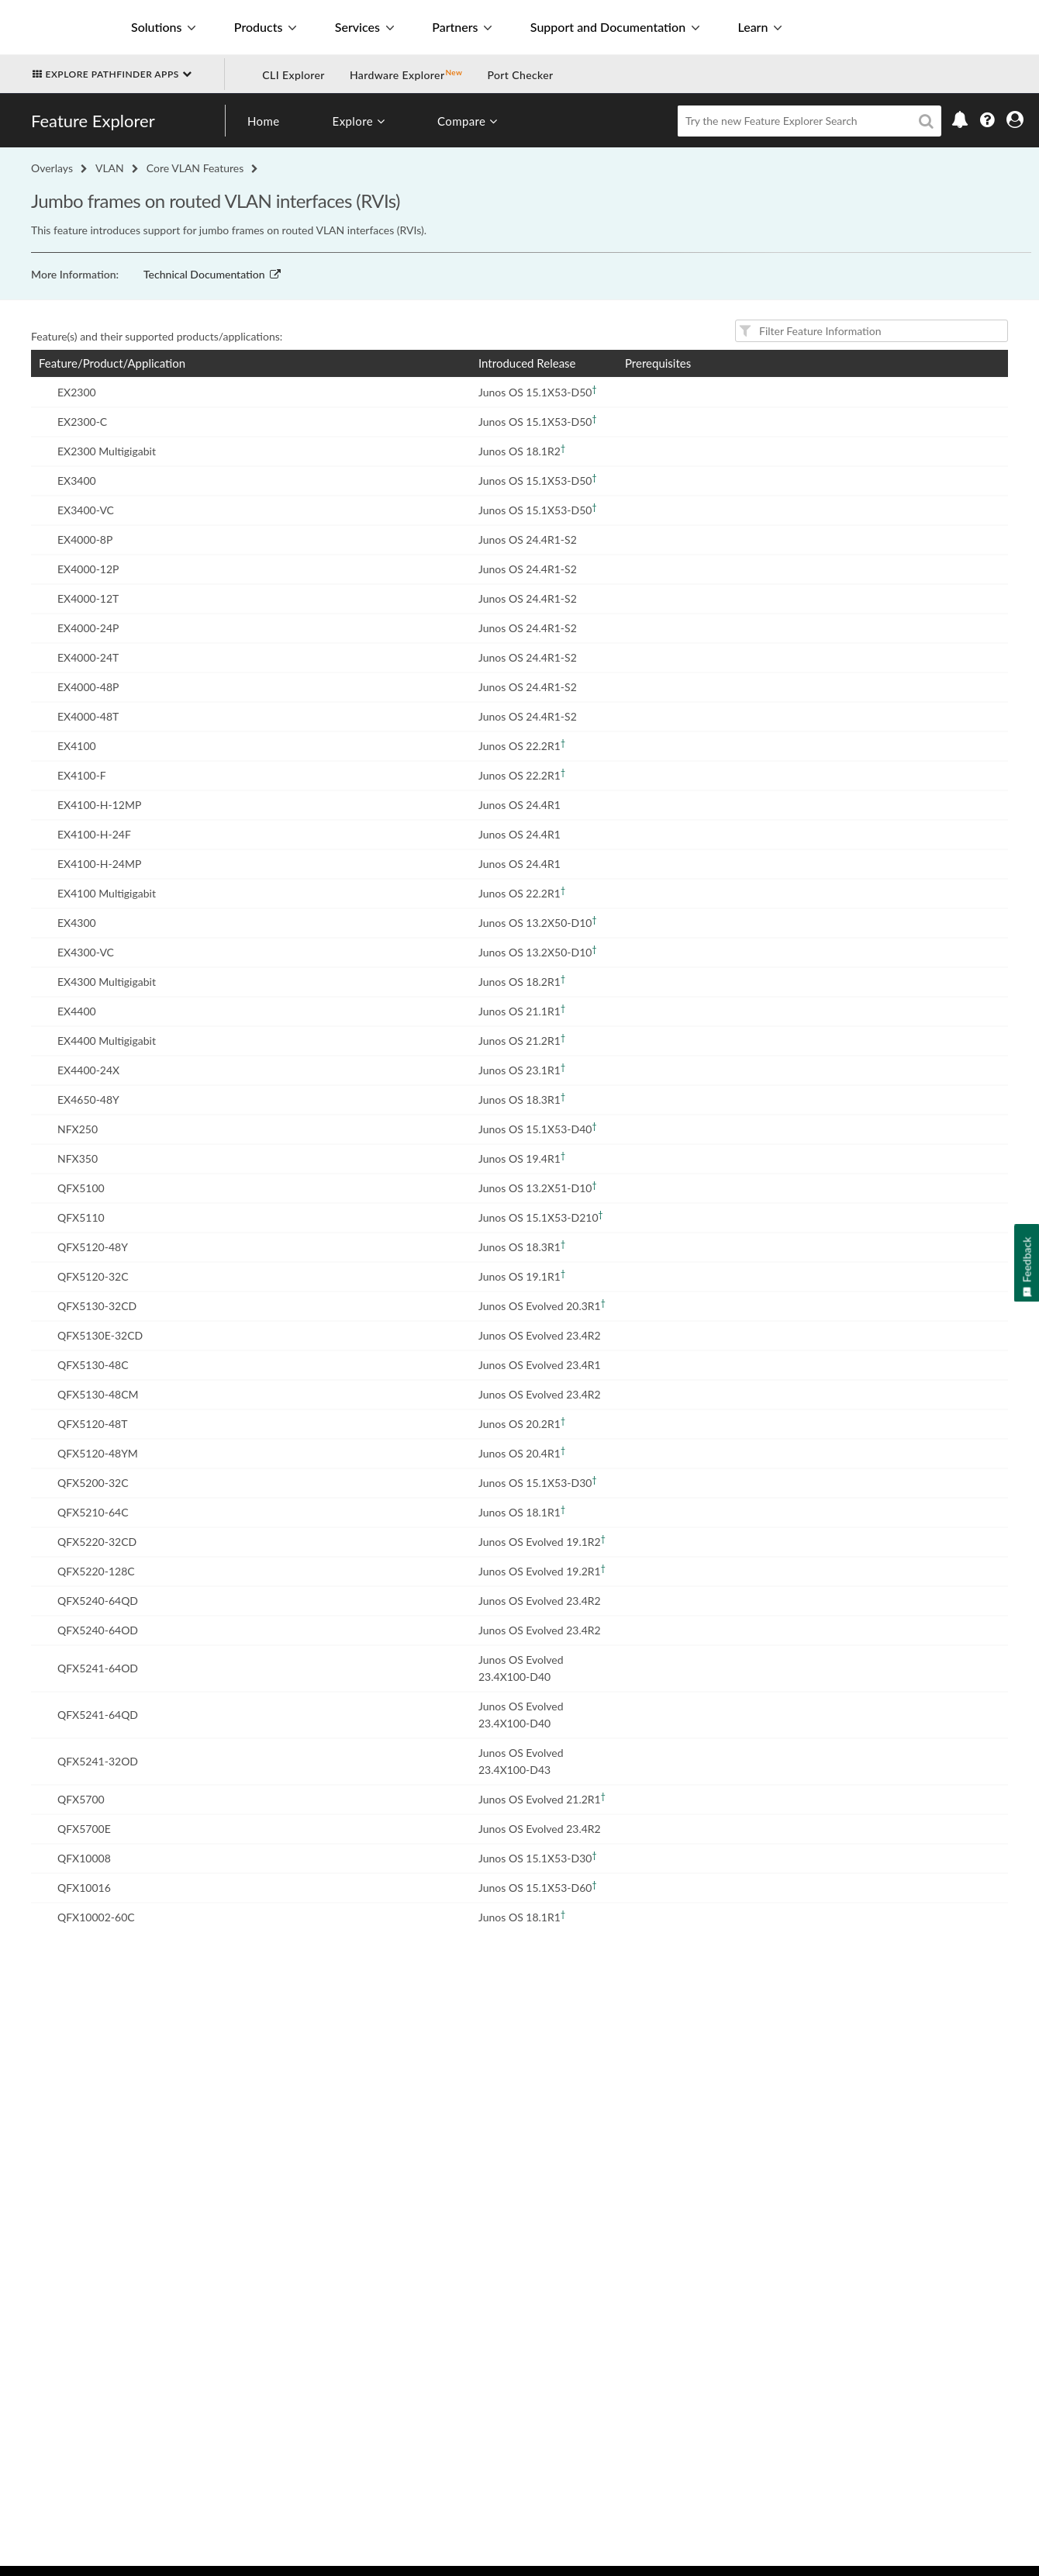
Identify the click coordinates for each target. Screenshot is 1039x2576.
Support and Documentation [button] (614, 26)
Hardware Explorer (397, 74)
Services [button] (364, 26)
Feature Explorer (93, 120)
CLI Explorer (293, 74)
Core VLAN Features (195, 168)
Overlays (52, 168)
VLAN (109, 168)
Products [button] (265, 26)
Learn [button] (759, 26)
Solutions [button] (163, 26)
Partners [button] (462, 26)
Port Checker (520, 74)
